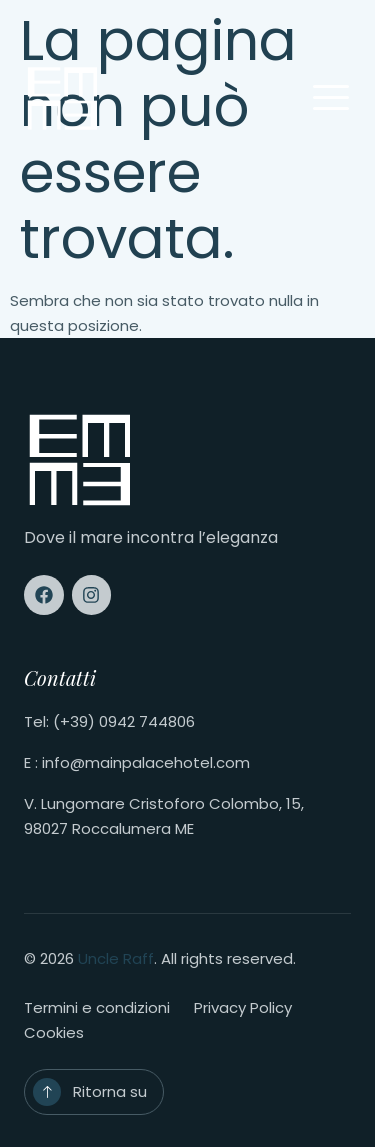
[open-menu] (331, 99)
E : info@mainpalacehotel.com (137, 762)
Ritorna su (110, 1091)
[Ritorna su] (47, 1092)
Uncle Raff (116, 958)
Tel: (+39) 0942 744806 (109, 721)
